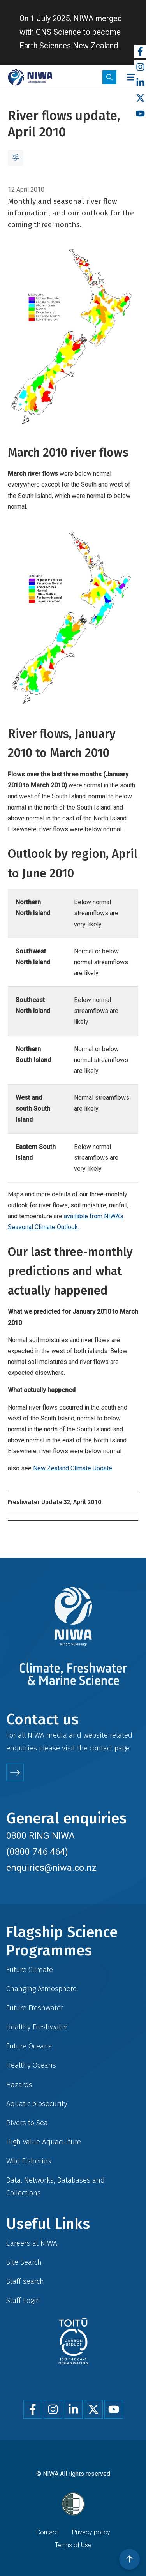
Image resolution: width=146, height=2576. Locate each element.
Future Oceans (29, 2045)
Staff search (25, 2281)
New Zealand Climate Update (72, 1468)
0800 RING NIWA (40, 1835)
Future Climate (29, 1969)
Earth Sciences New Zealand (68, 45)
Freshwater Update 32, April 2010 (55, 1502)
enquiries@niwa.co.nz (51, 1867)
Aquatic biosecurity (36, 2103)
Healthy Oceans (31, 2065)
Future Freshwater (34, 2007)
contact (101, 1747)
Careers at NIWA (31, 2243)
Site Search (24, 2262)
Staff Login (23, 2300)
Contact (47, 2532)
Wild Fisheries (28, 2160)
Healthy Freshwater (37, 2026)
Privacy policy (91, 2532)
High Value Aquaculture (43, 2141)
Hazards (19, 2084)
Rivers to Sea (27, 2122)
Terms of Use (73, 2545)
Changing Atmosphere (41, 1988)
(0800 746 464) (37, 1851)
